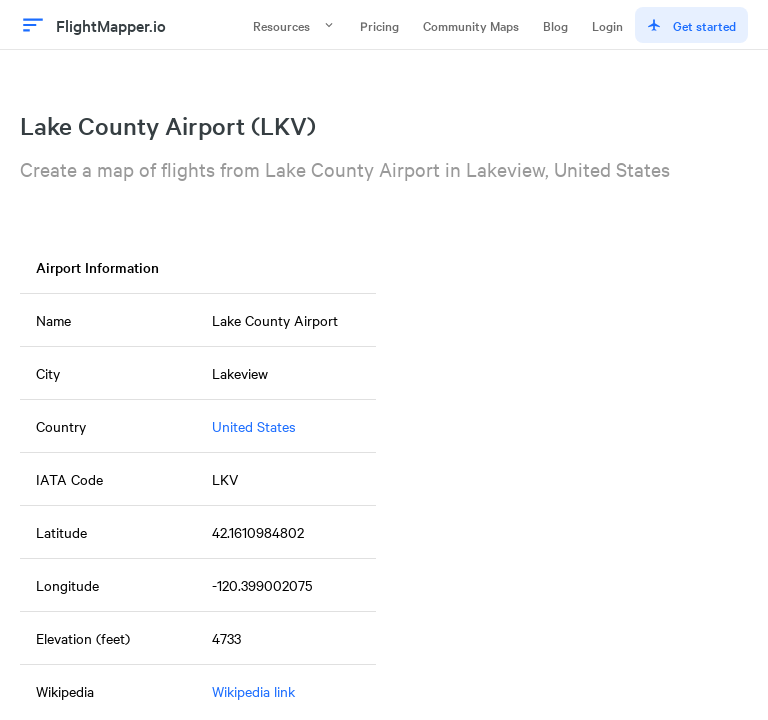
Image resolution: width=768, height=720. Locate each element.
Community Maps (471, 25)
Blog (555, 25)
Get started (691, 25)
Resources (294, 25)
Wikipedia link (253, 691)
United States (254, 426)
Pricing (379, 25)
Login (607, 25)
